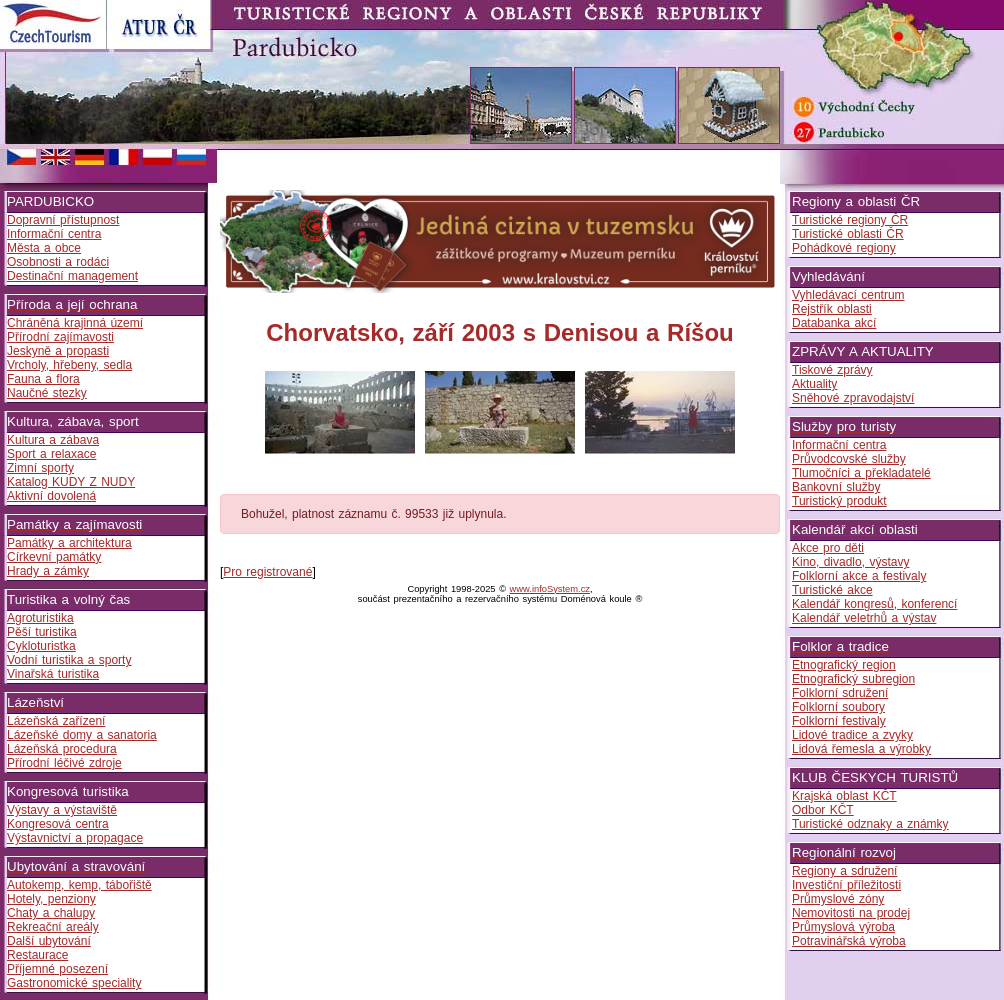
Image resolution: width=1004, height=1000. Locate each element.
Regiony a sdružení (844, 871)
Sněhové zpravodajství (853, 398)
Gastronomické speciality (74, 983)
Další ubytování (49, 941)
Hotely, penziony (51, 899)
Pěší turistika (42, 632)
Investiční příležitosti (846, 885)
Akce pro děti (828, 548)
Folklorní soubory (838, 707)
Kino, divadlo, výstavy (850, 562)
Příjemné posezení (57, 969)
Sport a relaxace (51, 454)
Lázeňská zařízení (56, 721)
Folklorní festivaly (839, 721)
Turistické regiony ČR (850, 220)
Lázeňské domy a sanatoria (82, 735)
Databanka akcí (834, 323)
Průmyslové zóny (838, 899)
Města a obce (44, 248)
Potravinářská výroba (849, 941)
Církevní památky (54, 557)
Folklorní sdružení (840, 693)
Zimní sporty (40, 468)
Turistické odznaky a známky (870, 824)
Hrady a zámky (48, 571)
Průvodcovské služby (849, 459)
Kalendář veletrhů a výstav (864, 618)
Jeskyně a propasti (58, 351)
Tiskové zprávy (832, 370)
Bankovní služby (836, 487)
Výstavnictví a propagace (75, 838)
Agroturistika (40, 618)
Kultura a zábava (53, 440)
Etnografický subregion (853, 679)
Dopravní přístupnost (63, 220)
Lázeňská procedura (62, 749)
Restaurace (37, 955)
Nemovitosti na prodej (851, 913)
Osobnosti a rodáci (58, 262)
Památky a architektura (69, 543)
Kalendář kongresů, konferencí (874, 604)
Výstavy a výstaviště (62, 810)
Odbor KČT (823, 810)
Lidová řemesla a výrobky (861, 749)
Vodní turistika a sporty (69, 660)
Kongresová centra (58, 824)
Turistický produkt (839, 501)
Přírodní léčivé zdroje (64, 763)
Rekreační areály (53, 927)
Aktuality (814, 384)
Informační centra (54, 234)
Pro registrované (267, 572)
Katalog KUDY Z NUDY (71, 482)
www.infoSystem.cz (550, 589)
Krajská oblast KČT (844, 796)
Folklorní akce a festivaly (859, 576)
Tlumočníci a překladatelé (861, 473)
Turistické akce (832, 590)
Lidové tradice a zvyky (852, 735)
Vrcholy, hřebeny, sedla (69, 365)
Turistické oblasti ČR (848, 234)
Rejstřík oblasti (832, 309)
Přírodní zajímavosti (60, 337)
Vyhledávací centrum (848, 295)
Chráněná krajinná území (75, 323)
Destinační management (72, 276)
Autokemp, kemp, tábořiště (79, 885)
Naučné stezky (47, 393)
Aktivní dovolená (51, 496)
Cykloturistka (41, 646)
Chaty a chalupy (51, 913)
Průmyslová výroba (843, 927)
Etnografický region (844, 665)
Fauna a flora (43, 379)
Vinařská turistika (53, 674)
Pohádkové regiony (844, 248)
